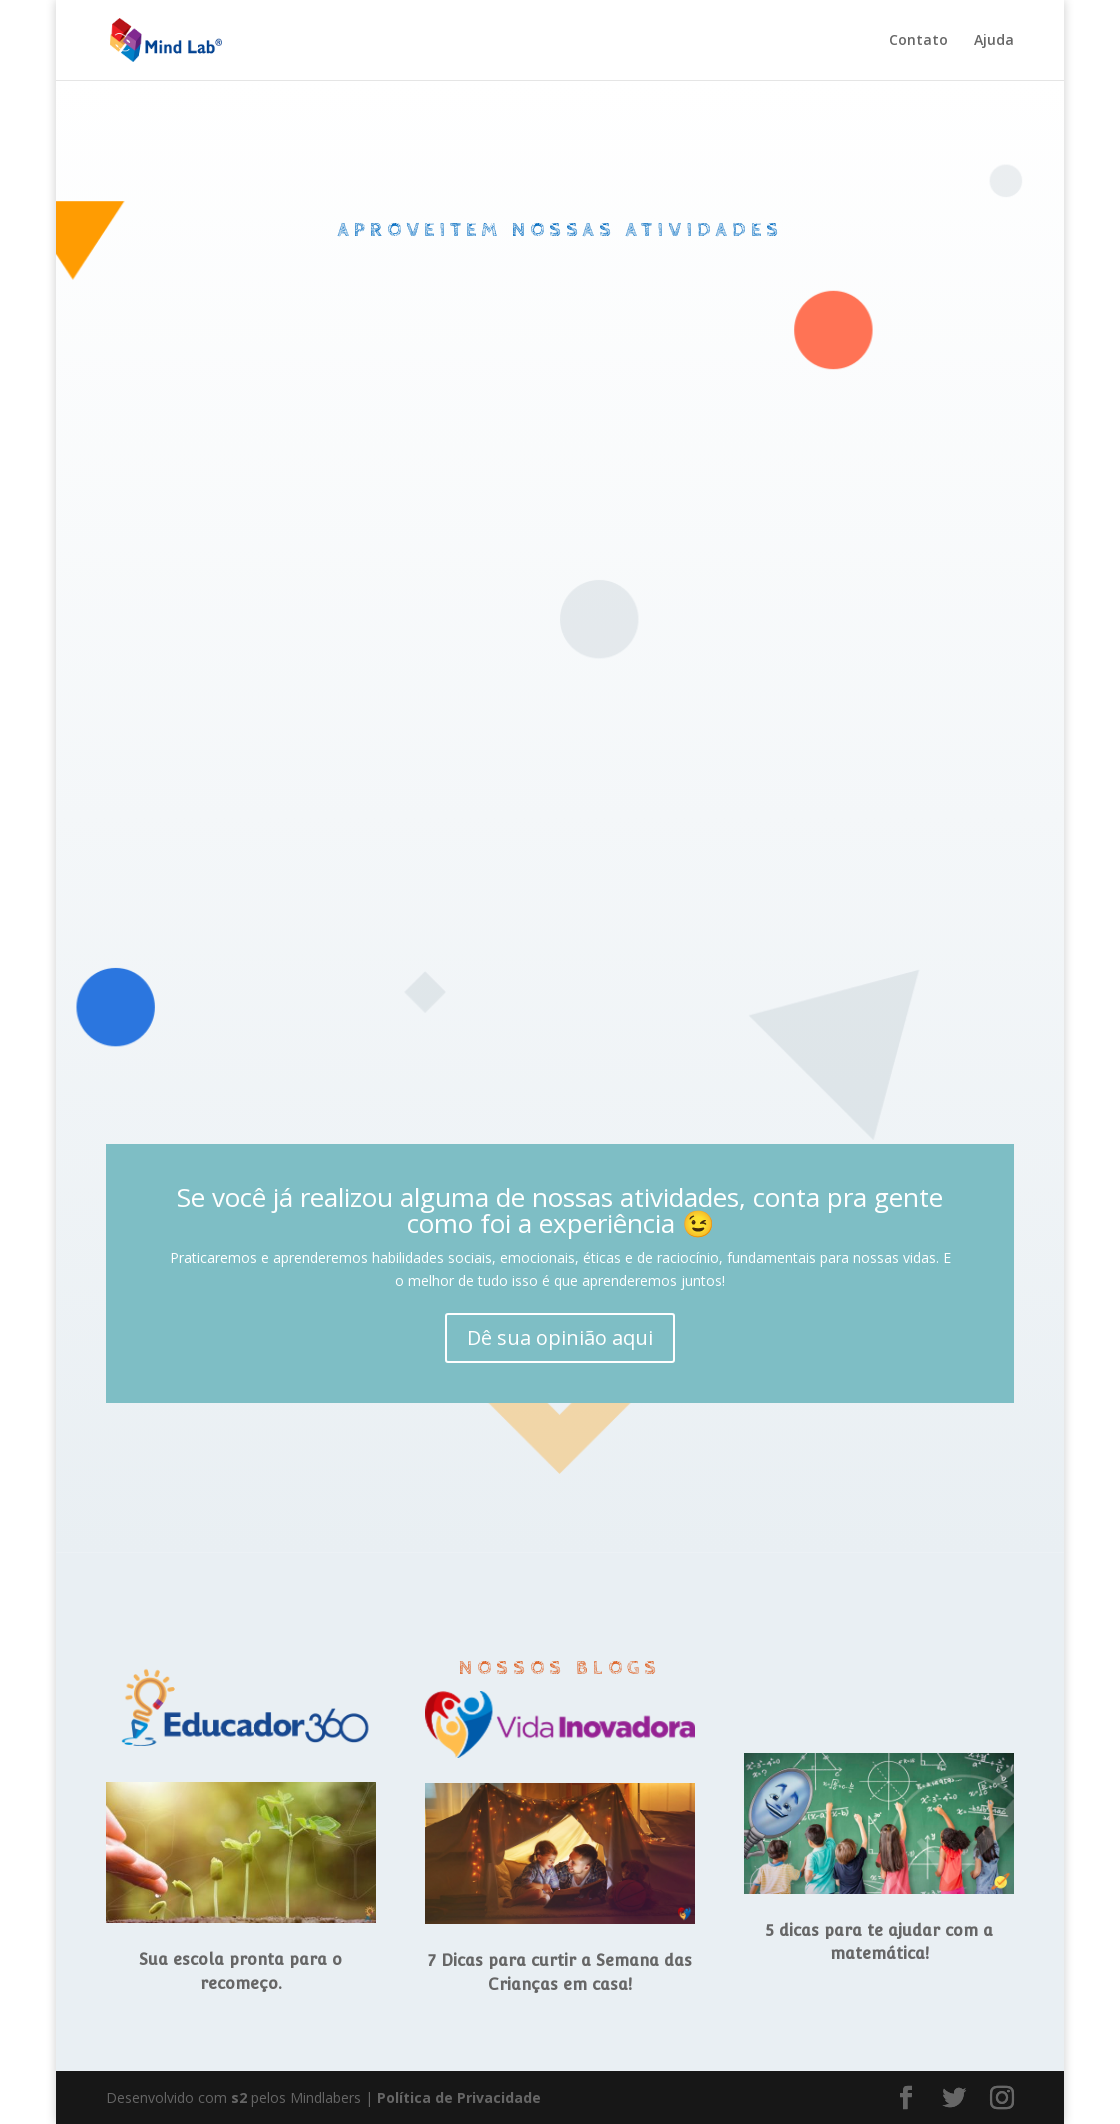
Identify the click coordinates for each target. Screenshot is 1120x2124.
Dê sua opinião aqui (560, 1337)
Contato (918, 41)
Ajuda (994, 41)
